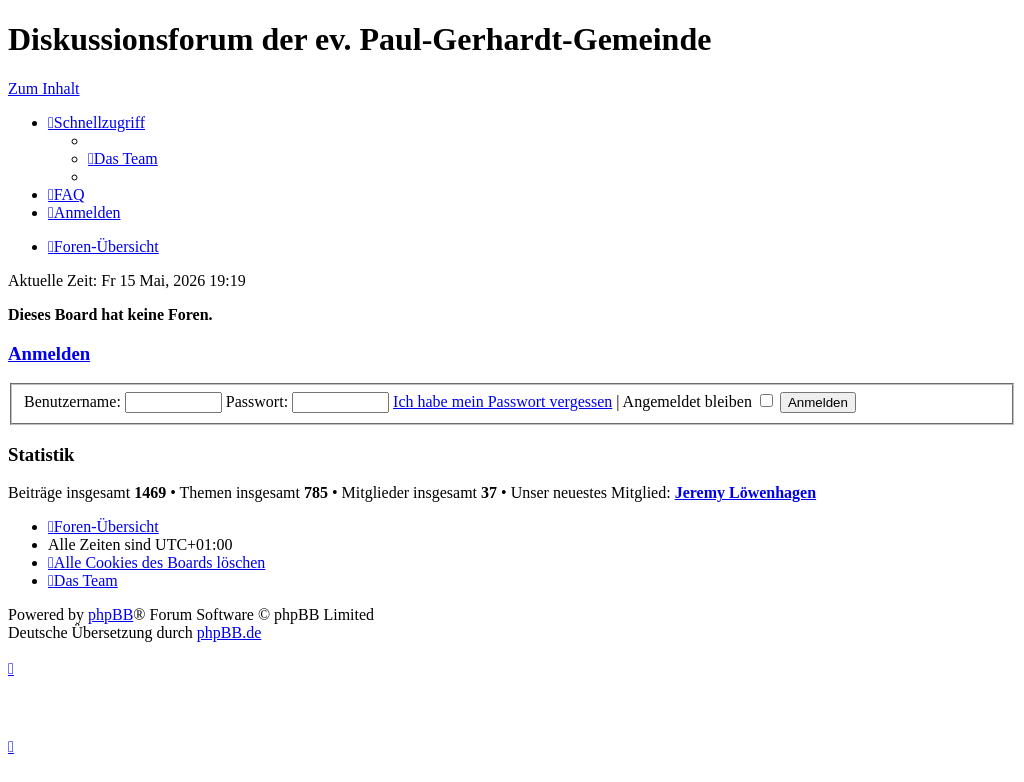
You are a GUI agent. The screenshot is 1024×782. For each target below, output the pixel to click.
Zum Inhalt (44, 88)
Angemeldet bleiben (698, 401)
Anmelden (49, 353)
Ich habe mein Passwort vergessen (502, 401)
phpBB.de (229, 632)
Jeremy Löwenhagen (745, 492)
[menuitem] (123, 158)
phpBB (110, 614)
